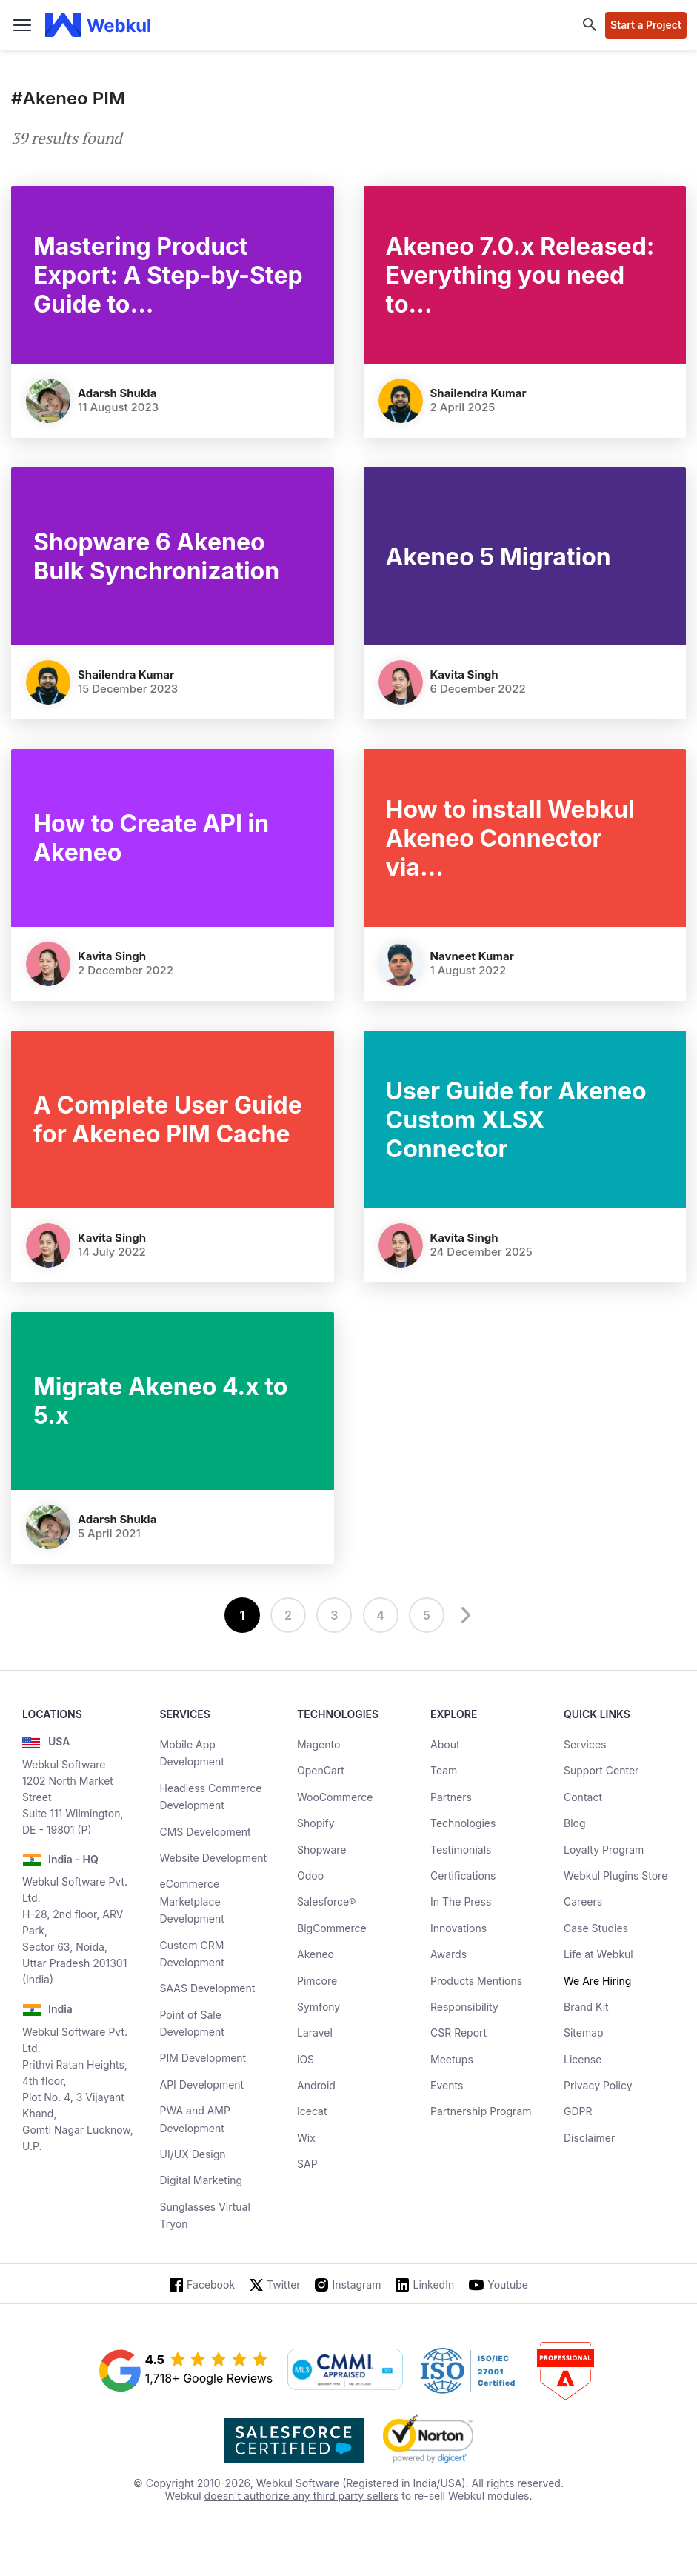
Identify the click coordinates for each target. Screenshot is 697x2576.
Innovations (458, 1928)
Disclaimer (589, 2137)
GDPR (578, 2111)
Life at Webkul (598, 1954)
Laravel (315, 2032)
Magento (318, 1744)
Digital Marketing (201, 2180)
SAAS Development (208, 1988)
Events (446, 2085)
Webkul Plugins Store (615, 1875)
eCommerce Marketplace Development (192, 1901)
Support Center (601, 1770)
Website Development (213, 1857)
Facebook (211, 2284)
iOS (305, 2059)
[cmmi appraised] (345, 2371)
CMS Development (205, 1832)
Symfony (318, 2006)
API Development (202, 2084)
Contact (583, 1797)
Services (585, 1744)
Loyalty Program (604, 1849)
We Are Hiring (597, 1980)
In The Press (460, 1901)
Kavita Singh (464, 675)
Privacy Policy (598, 2085)
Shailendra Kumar (478, 393)
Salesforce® (326, 1901)
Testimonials (460, 1849)
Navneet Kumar (472, 956)
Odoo (310, 1875)
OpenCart (320, 1770)
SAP (307, 2163)
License (582, 2059)
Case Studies (596, 1928)
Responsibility (464, 2006)
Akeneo (315, 1954)
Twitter (283, 2284)
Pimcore (317, 1980)
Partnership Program (481, 2111)
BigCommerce (332, 1928)
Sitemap (584, 2032)
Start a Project (645, 25)
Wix (306, 2137)
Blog (575, 1823)
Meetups (451, 2059)
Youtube (507, 2284)
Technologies (463, 1823)
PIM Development (203, 2057)
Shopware (322, 1849)
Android (316, 2085)
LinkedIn (433, 2284)
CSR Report (458, 2032)
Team (443, 1770)
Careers (583, 1901)
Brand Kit (586, 2006)
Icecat (312, 2111)
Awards (448, 1954)
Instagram (357, 2284)
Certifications (463, 1875)
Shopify (316, 1823)
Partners (451, 1797)
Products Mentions (476, 1980)
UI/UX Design (193, 2154)
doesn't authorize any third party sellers (301, 2495)
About (444, 1744)
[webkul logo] (98, 25)
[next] (464, 1615)
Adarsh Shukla (117, 393)
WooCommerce (335, 1797)
